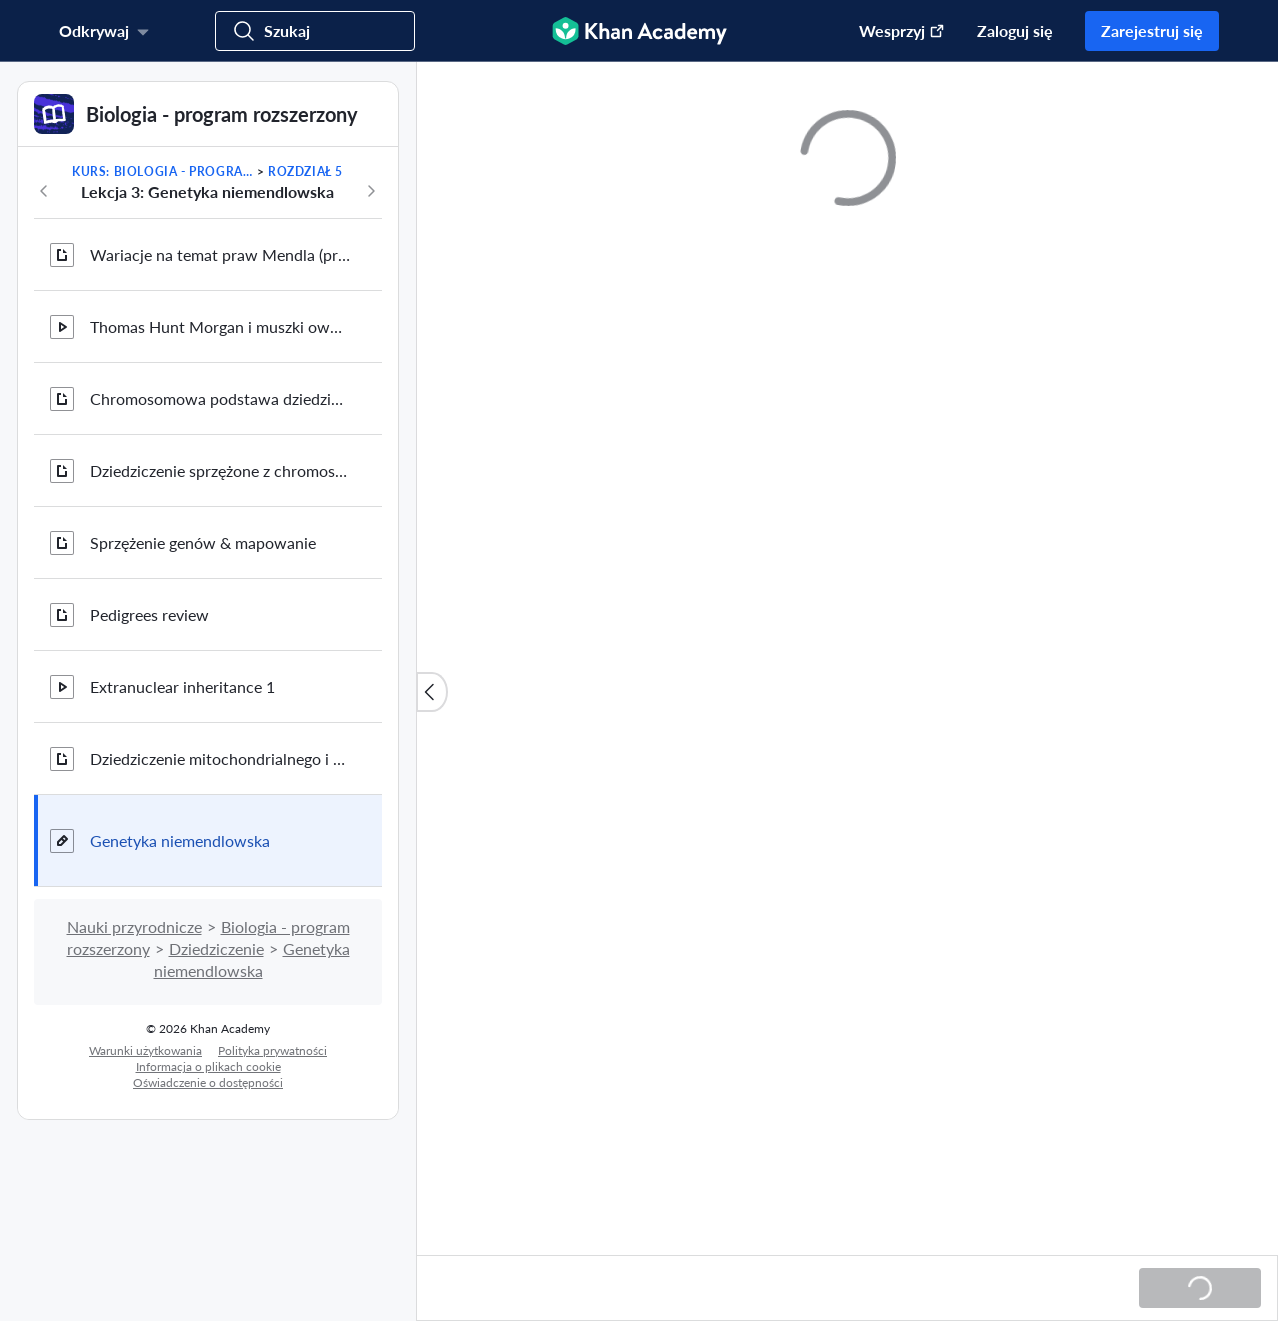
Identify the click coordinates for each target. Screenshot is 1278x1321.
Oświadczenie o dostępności (208, 1082)
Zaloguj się (1015, 30)
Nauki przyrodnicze (134, 926)
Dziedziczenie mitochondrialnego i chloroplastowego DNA (220, 758)
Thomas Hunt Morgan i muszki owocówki (220, 326)
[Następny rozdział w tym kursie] (371, 191)
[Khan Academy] (639, 31)
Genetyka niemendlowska (180, 840)
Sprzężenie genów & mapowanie (203, 542)
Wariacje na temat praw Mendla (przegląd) (220, 254)
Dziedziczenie (216, 948)
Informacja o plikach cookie (208, 1066)
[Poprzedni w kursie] (44, 191)
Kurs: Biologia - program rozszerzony (162, 171)
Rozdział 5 (305, 171)
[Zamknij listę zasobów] (432, 692)
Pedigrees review (149, 614)
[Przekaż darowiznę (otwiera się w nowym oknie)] (892, 31)
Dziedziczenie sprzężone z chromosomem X (220, 470)
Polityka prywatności (272, 1050)
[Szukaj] (315, 31)
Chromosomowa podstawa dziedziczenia (220, 398)
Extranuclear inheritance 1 (182, 686)
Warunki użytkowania (145, 1050)
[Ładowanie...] (1200, 1288)
